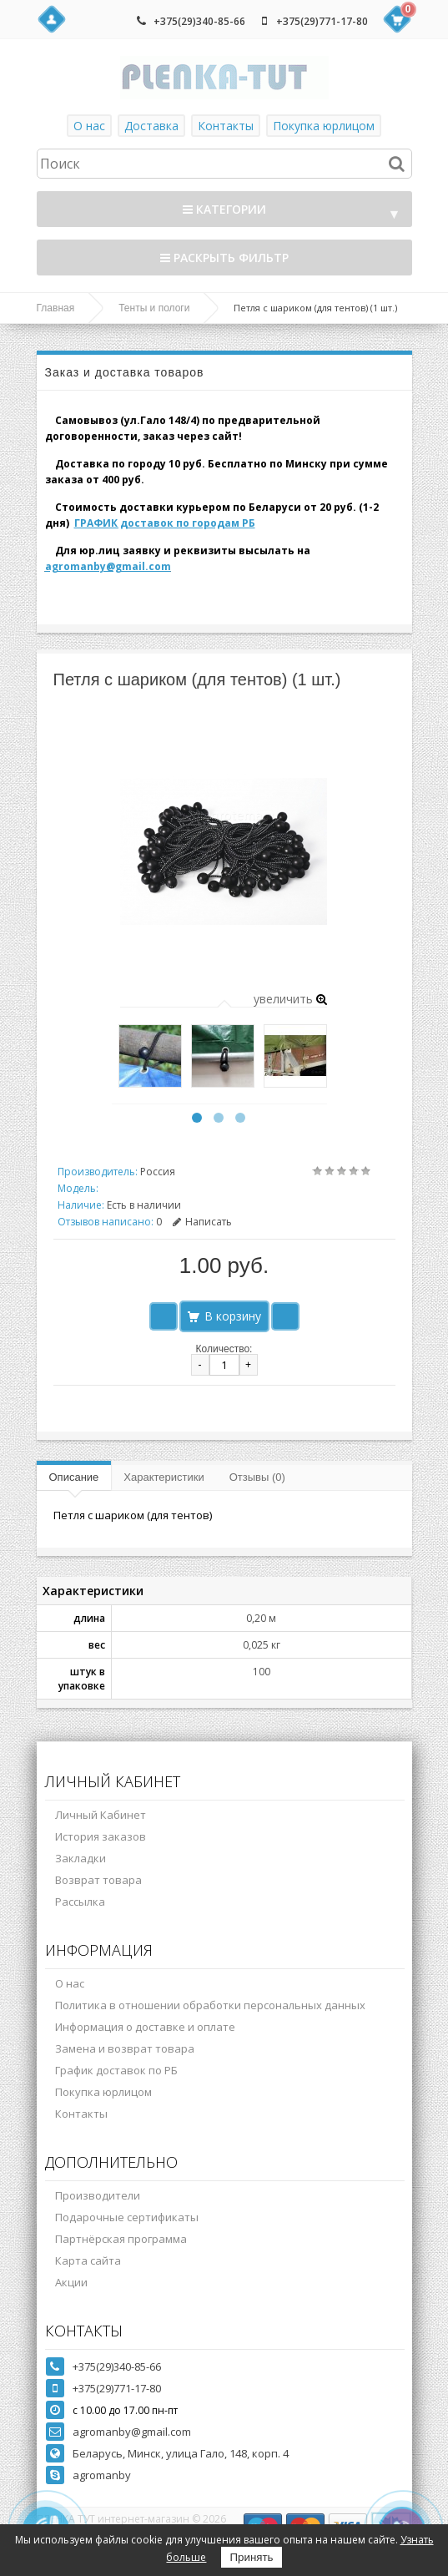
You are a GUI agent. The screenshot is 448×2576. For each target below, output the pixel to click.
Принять (251, 2557)
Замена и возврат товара (124, 2048)
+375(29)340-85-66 (199, 21)
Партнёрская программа (121, 2238)
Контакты (226, 126)
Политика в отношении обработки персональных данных (210, 2005)
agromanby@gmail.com (108, 566)
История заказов (100, 1836)
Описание (74, 1477)
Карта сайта (88, 2260)
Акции (71, 2282)
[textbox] (224, 164)
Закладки (80, 1858)
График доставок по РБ (116, 2070)
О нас (89, 126)
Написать (202, 1222)
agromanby (102, 2475)
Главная (56, 308)
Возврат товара (98, 1879)
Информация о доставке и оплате (145, 2026)
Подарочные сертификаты (127, 2217)
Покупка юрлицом (324, 126)
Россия (157, 1171)
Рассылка (80, 1901)
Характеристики (163, 1477)
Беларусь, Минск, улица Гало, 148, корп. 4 (181, 2453)
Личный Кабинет (100, 1814)
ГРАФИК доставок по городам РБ (164, 523)
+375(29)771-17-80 (322, 21)
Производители (97, 2195)
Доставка (151, 126)
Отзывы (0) (257, 1477)
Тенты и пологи (153, 308)
